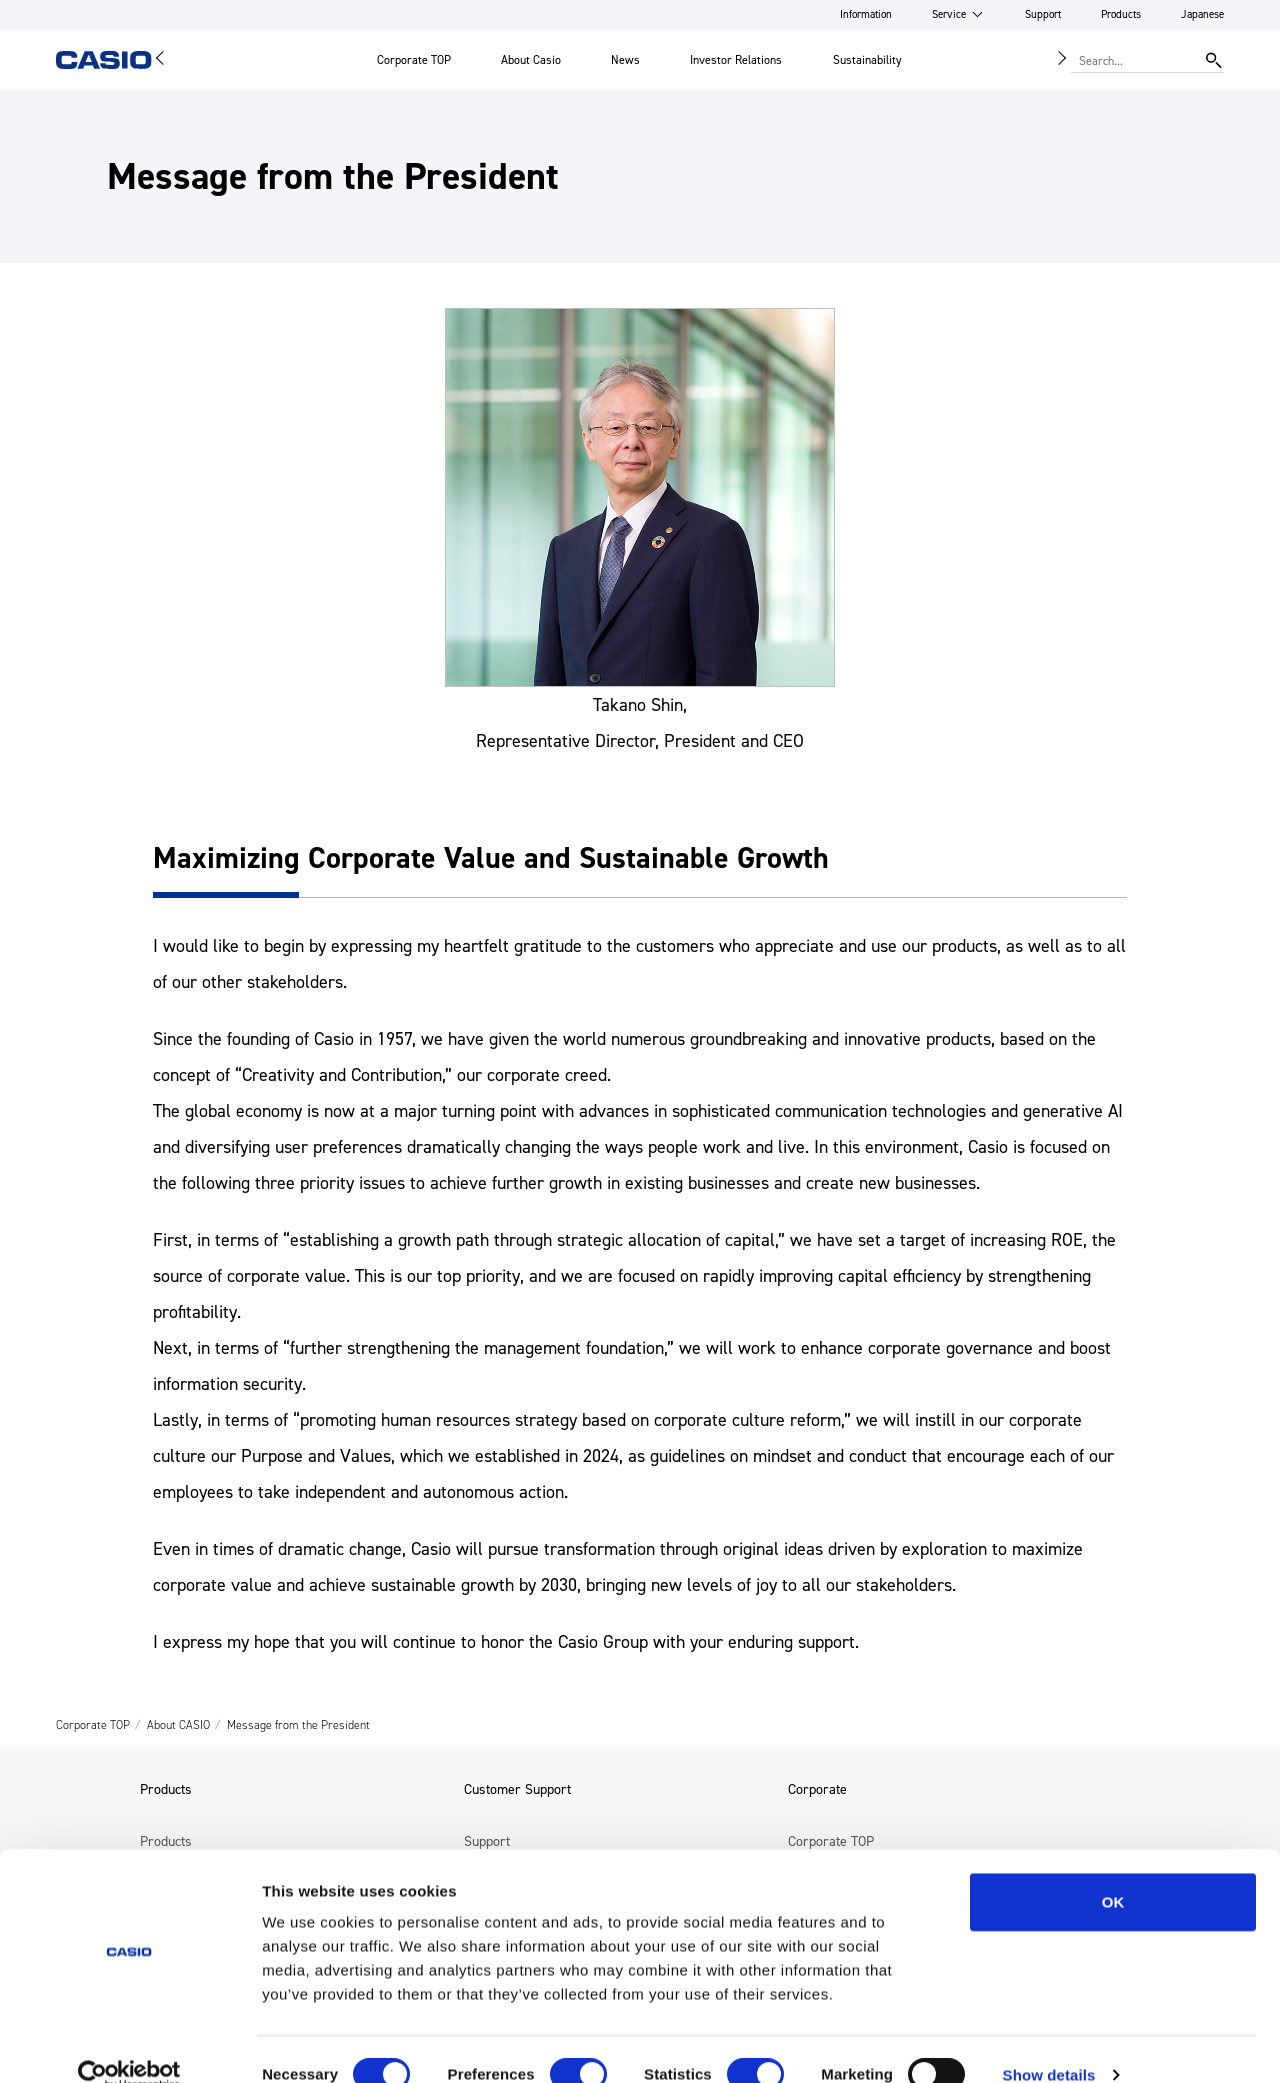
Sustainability (867, 60)
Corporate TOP (414, 60)
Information (866, 14)
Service (949, 14)
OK (1113, 1870)
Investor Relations (736, 60)
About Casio (531, 60)
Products (1121, 14)
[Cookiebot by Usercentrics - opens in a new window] (129, 2044)
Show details (1049, 2043)
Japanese (1202, 14)
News (625, 60)
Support (1043, 14)
